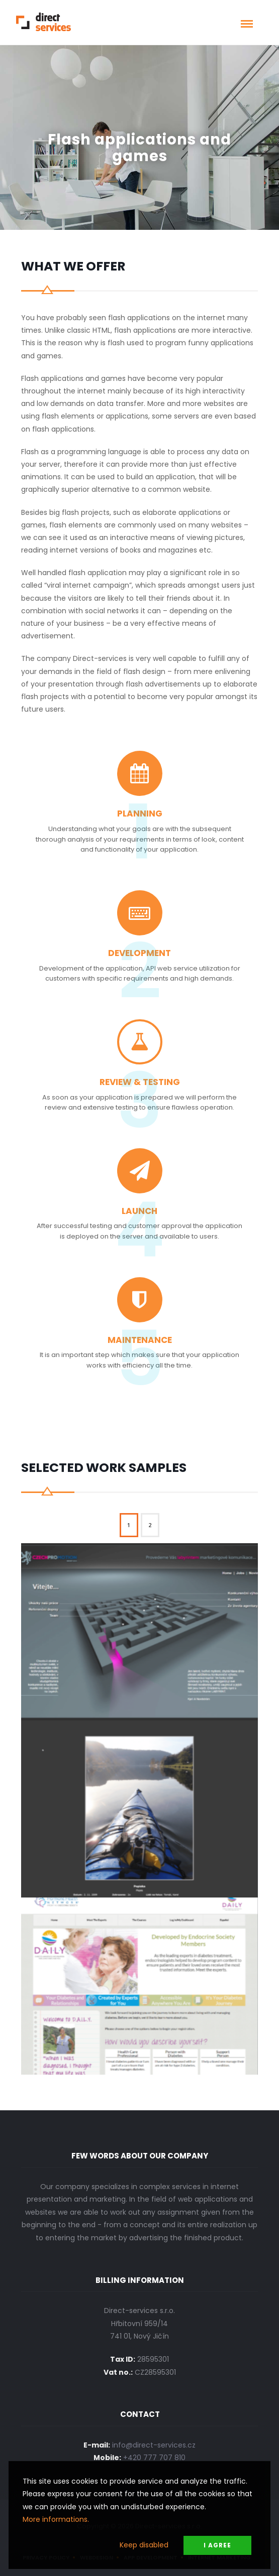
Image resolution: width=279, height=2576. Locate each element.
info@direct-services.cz (154, 2445)
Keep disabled (144, 2545)
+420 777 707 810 (154, 2458)
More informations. (56, 2519)
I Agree (217, 2545)
